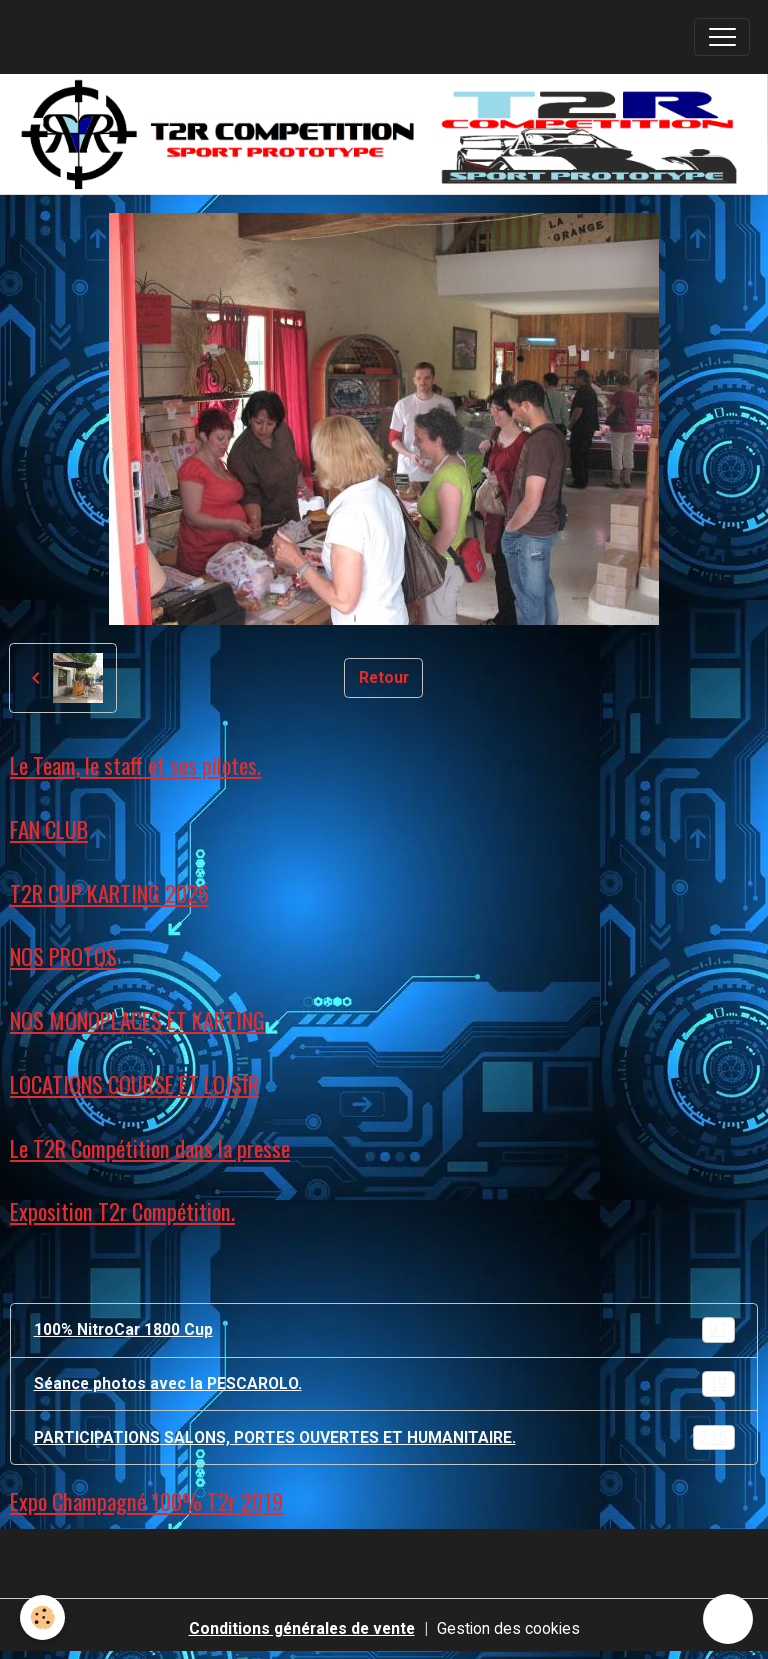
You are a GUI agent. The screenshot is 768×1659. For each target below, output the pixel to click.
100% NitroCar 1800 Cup (384, 1330)
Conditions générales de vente (302, 1628)
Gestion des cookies (508, 1628)
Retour (384, 677)
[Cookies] (42, 1617)
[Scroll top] (728, 1619)
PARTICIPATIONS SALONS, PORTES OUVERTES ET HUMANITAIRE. (384, 1438)
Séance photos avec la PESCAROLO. (384, 1384)
